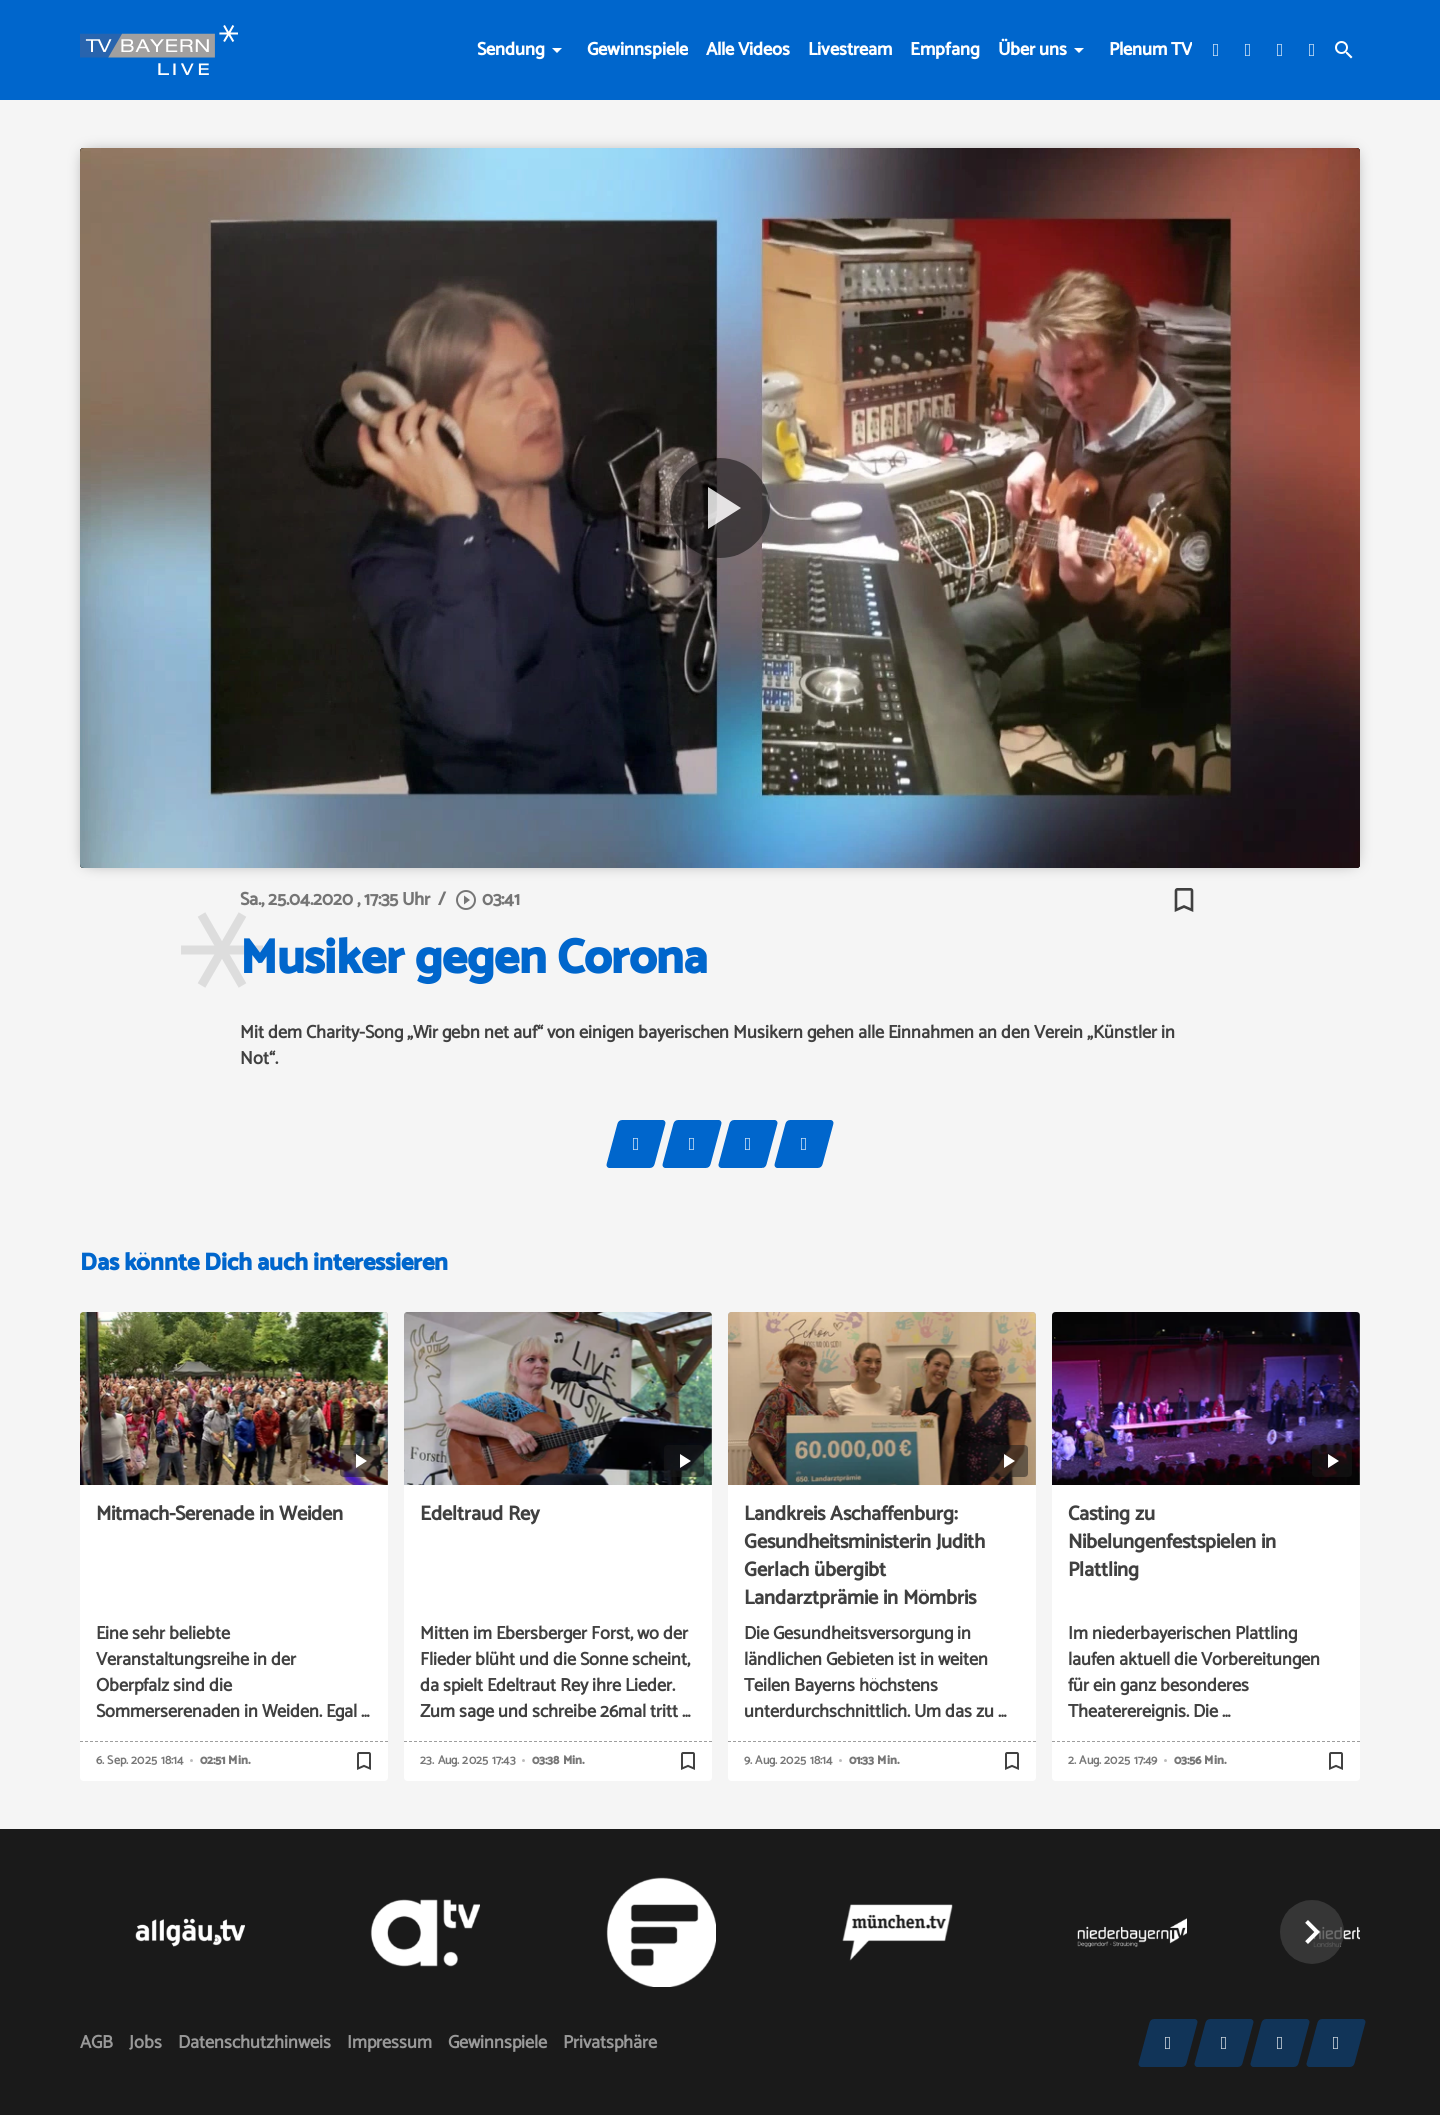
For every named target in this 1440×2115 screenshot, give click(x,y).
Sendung (511, 50)
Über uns (1032, 50)
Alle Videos (748, 50)
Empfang (945, 50)
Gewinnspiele (637, 50)
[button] (1312, 1932)
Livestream (850, 50)
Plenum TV (1150, 50)
